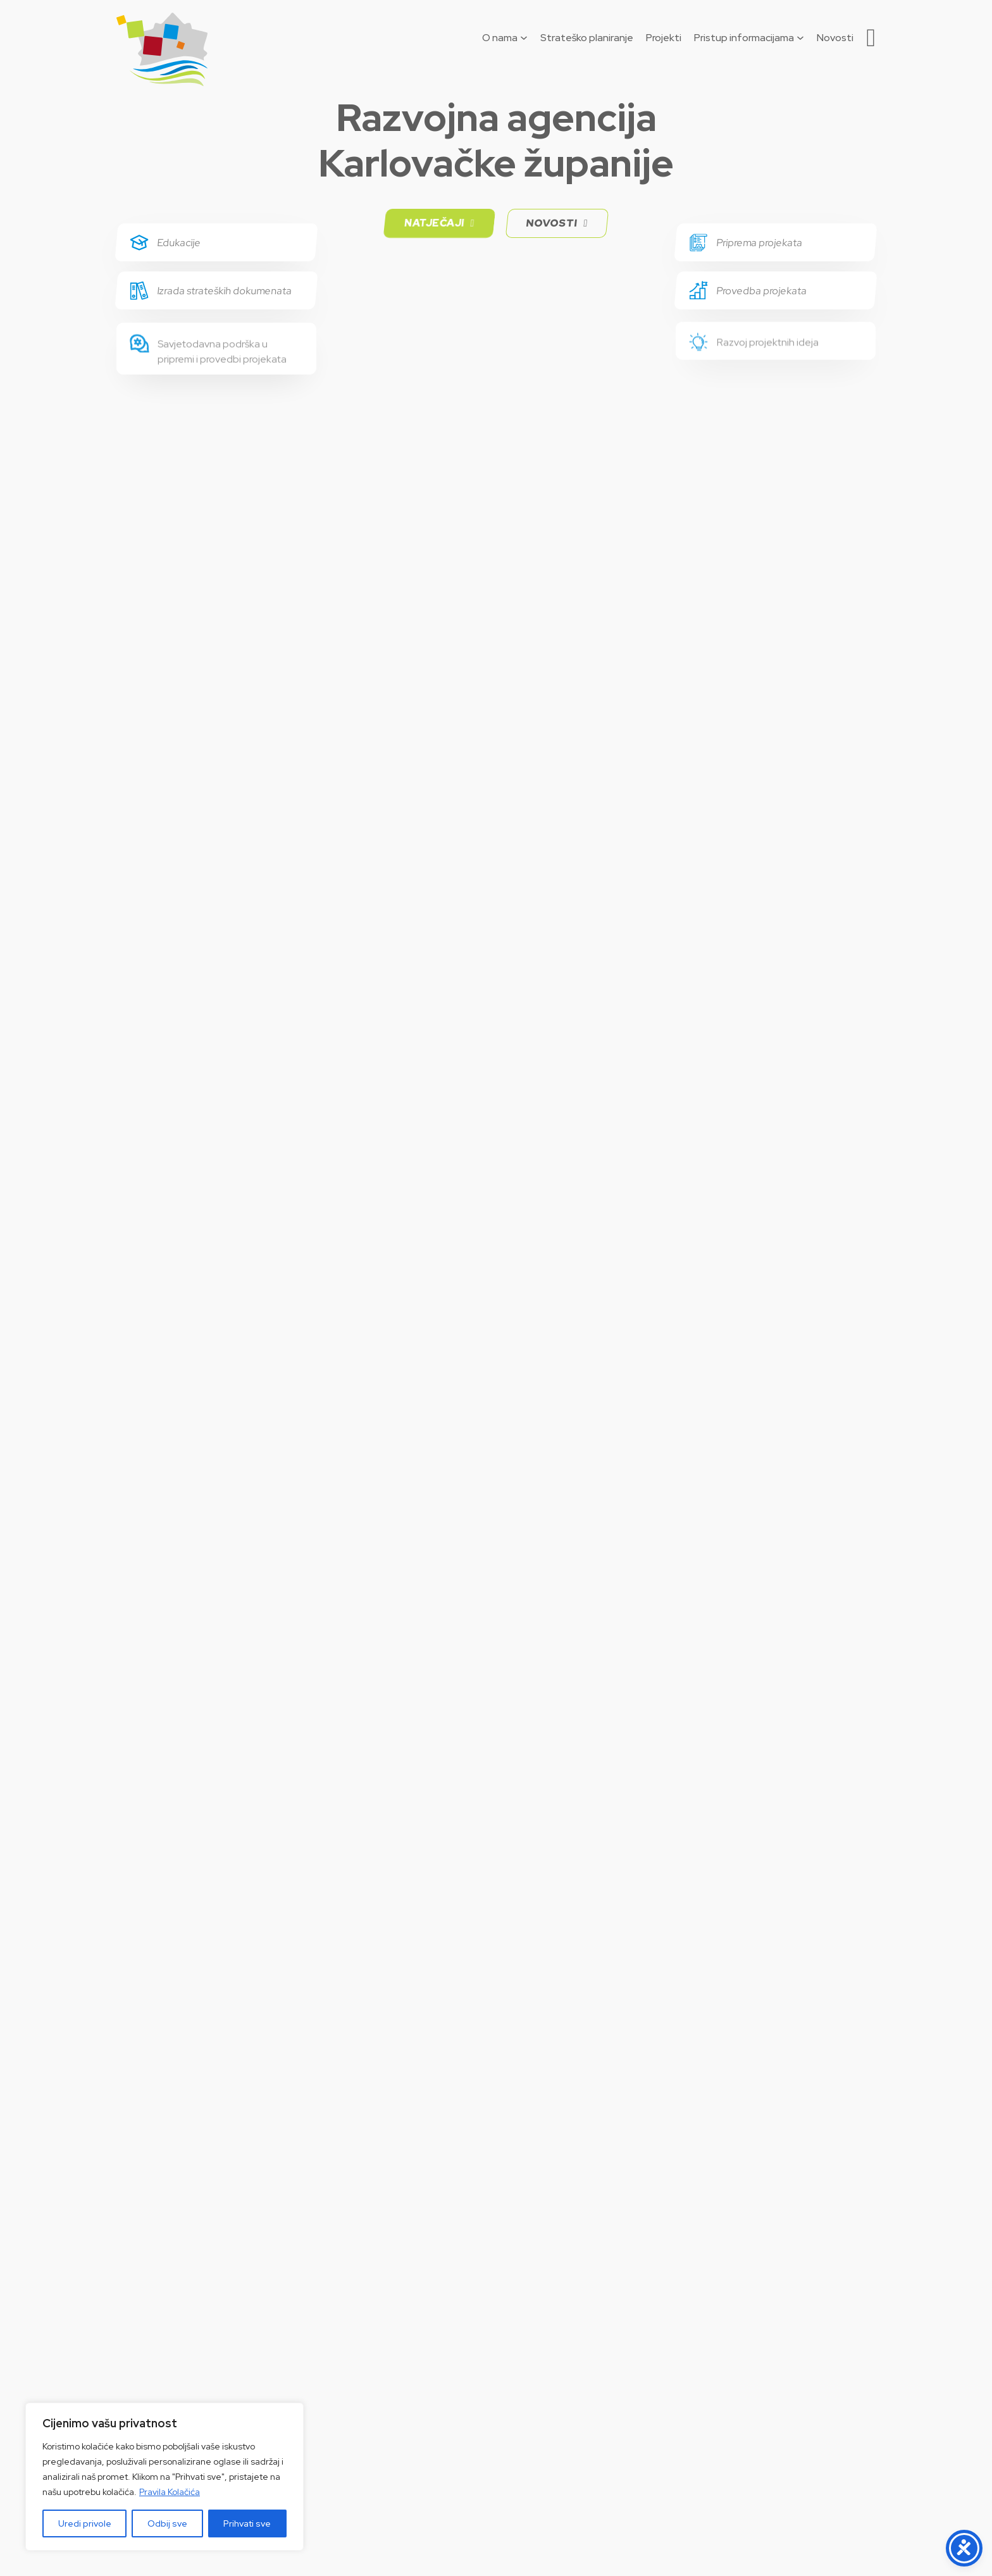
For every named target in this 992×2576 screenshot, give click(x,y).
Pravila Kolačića (169, 2492)
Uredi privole (84, 2523)
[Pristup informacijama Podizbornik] (800, 38)
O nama (500, 37)
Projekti (663, 37)
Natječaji (439, 223)
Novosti (835, 37)
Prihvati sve (247, 2523)
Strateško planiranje (586, 37)
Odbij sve (167, 2523)
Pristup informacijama (744, 37)
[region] (164, 2477)
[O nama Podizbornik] (524, 38)
